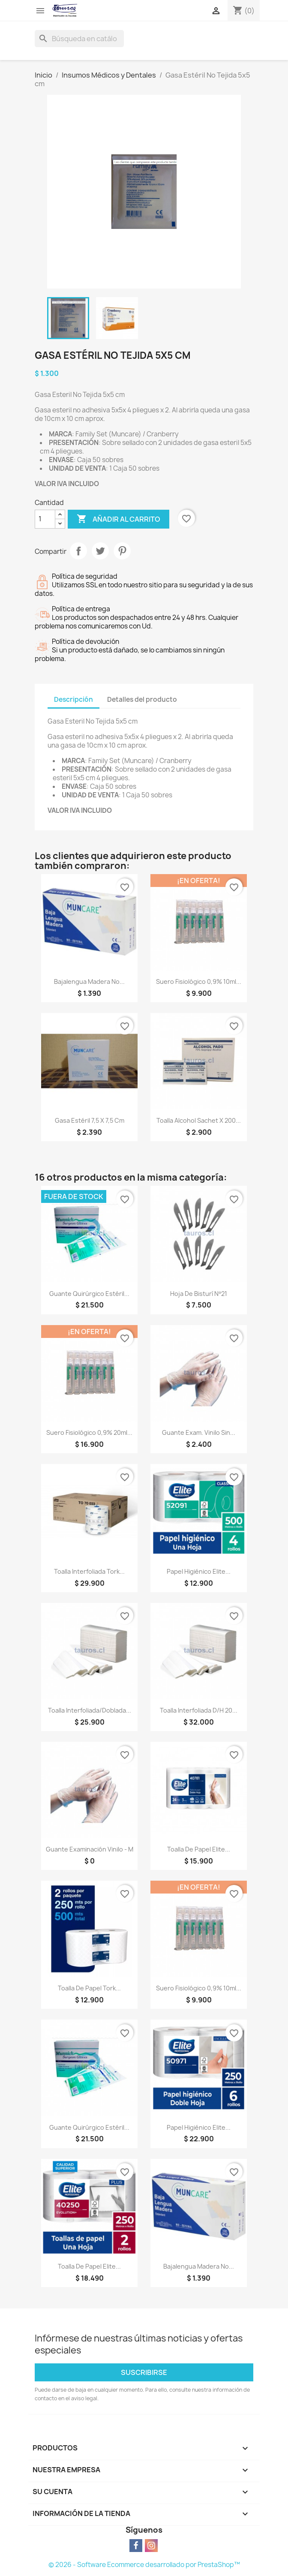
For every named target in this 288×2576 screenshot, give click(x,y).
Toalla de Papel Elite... (198, 1849)
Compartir (78, 550)
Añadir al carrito (118, 519)
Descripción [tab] (73, 699)
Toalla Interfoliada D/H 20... (198, 1710)
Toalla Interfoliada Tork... (89, 1571)
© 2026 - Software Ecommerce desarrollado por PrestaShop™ (144, 2564)
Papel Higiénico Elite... (199, 1571)
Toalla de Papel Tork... (89, 1988)
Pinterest (122, 550)
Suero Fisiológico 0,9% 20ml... (89, 1432)
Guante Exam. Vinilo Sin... (198, 1432)
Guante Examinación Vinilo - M (89, 1849)
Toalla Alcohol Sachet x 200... (198, 1120)
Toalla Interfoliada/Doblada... (89, 1710)
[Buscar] (79, 38)
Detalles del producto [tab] (142, 699)
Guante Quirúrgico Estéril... (89, 1294)
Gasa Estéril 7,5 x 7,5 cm (89, 1120)
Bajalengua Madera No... (89, 981)
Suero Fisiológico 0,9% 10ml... (198, 981)
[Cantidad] (45, 519)
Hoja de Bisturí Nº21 (198, 1294)
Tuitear (100, 550)
